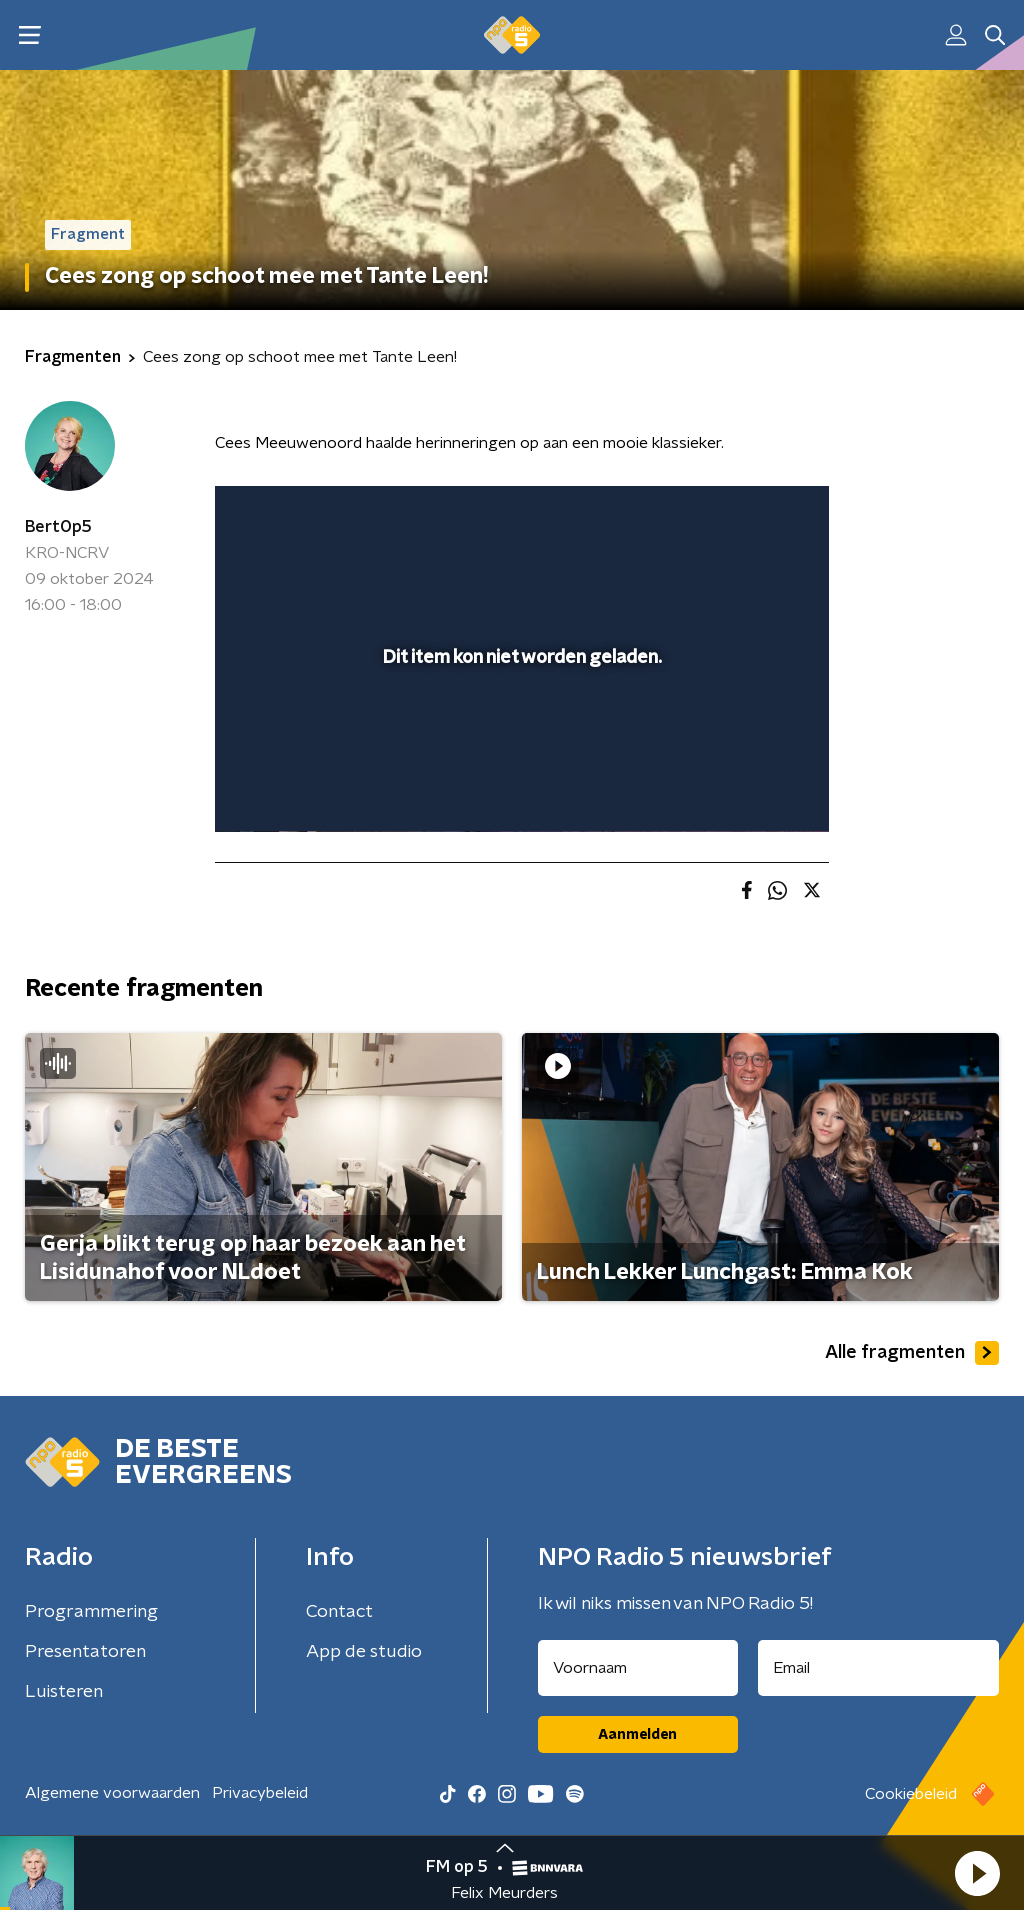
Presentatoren (85, 1652)
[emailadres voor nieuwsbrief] (879, 1668)
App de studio (364, 1652)
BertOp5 (58, 527)
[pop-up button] (744, 788)
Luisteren (64, 1692)
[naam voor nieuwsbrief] (638, 1668)
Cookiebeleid (911, 1794)
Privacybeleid (260, 1793)
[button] (977, 1873)
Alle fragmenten (912, 1353)
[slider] (519, 736)
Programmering (91, 1612)
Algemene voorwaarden (112, 1793)
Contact (339, 1612)
